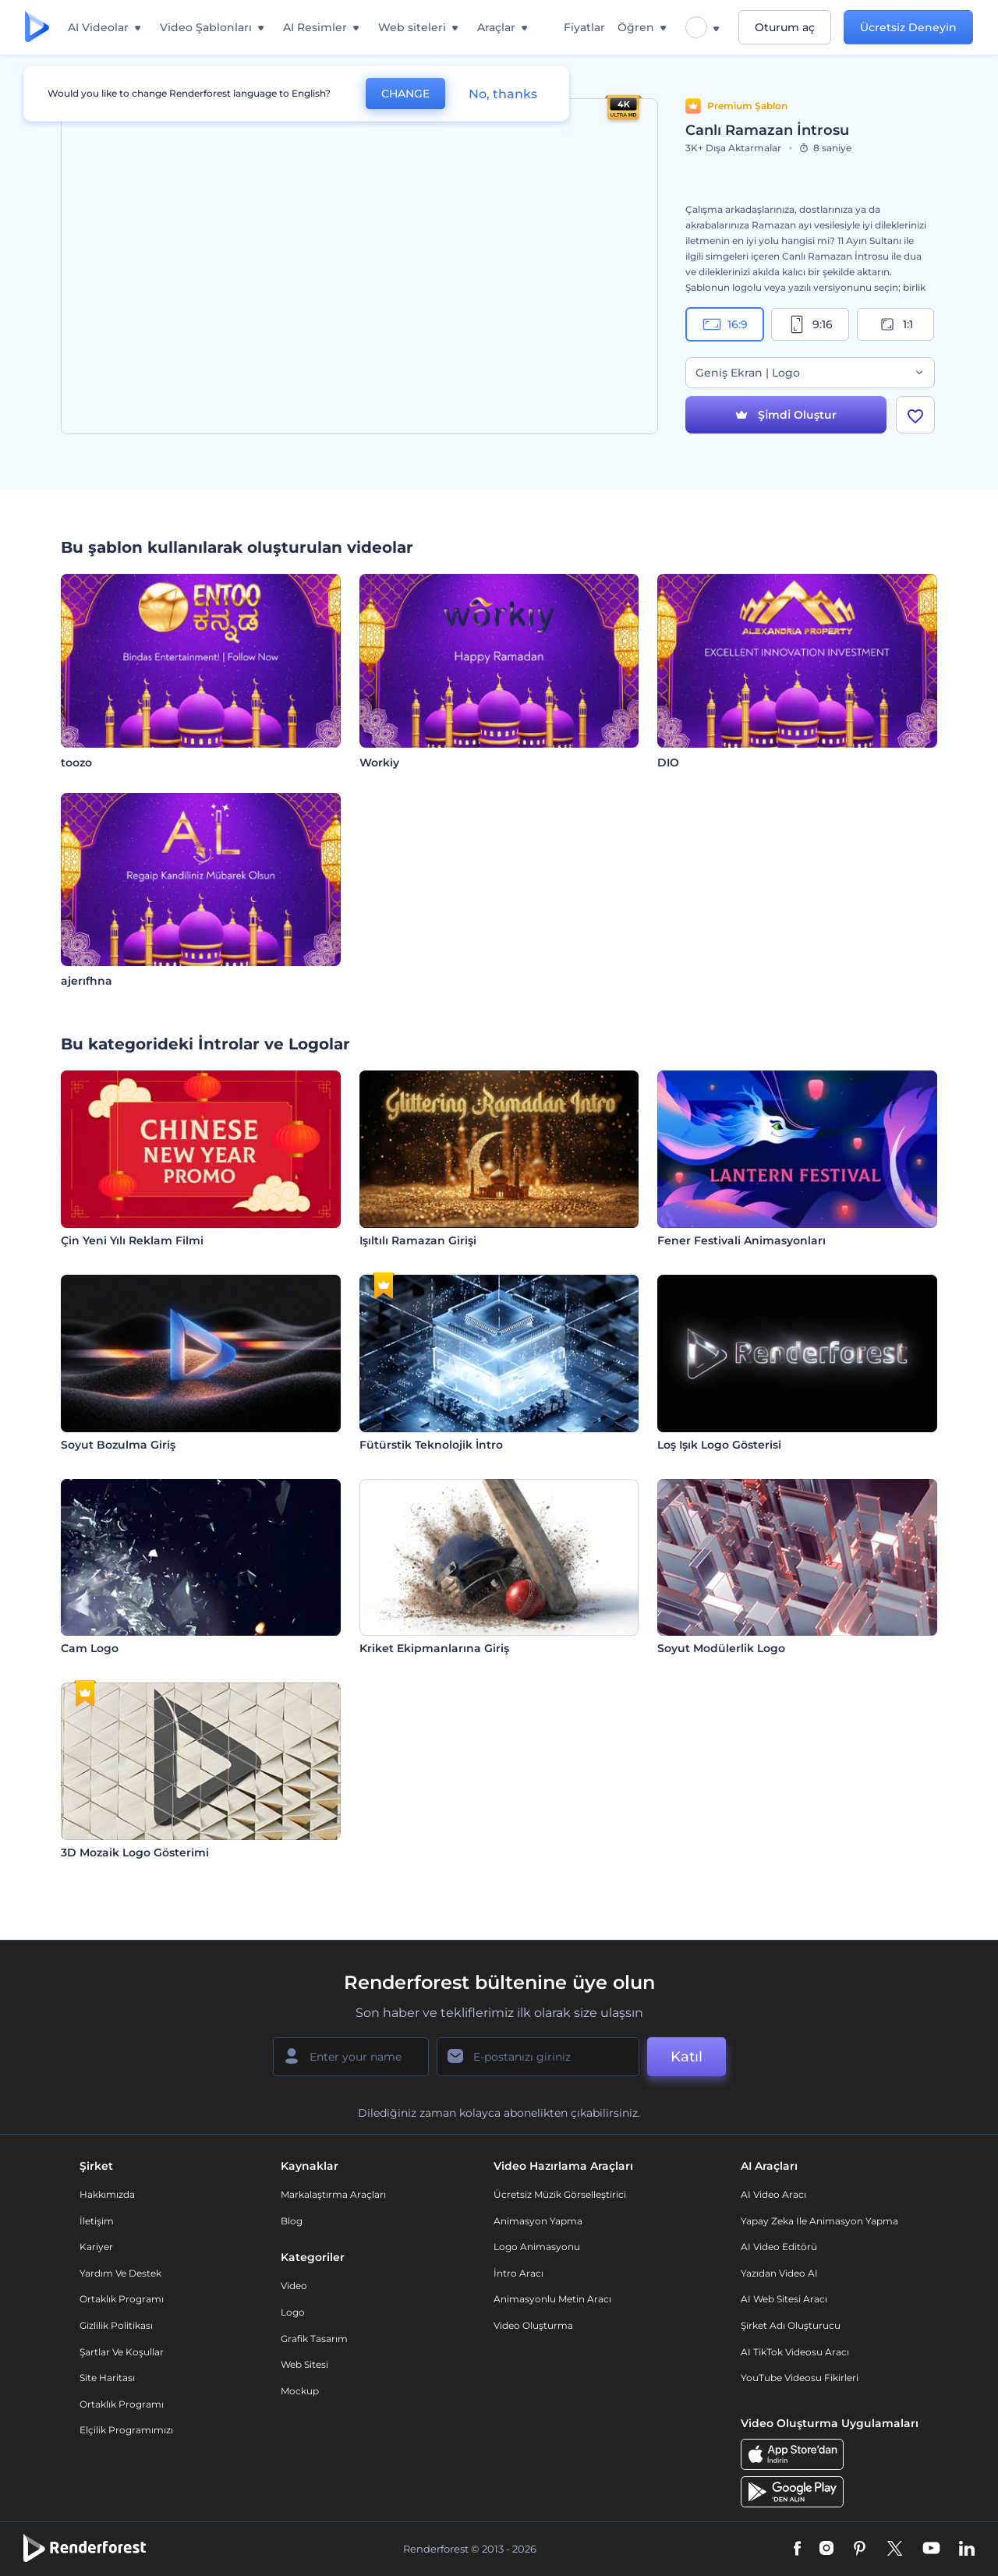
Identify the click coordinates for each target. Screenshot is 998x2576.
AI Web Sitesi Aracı (784, 2299)
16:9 (725, 324)
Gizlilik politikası (116, 2325)
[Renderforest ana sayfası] (37, 27)
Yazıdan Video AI (779, 2273)
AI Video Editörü (779, 2246)
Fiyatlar (584, 27)
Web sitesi (304, 2364)
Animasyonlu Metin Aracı (552, 2299)
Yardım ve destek (120, 2273)
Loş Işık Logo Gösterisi (719, 1445)
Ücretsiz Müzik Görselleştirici (560, 2194)
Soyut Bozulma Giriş (118, 1445)
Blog (292, 2221)
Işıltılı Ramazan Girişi (417, 1240)
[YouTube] (931, 2549)
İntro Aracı (518, 2273)
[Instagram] (826, 2549)
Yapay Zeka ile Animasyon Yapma (819, 2221)
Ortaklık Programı (122, 2299)
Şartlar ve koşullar (122, 2352)
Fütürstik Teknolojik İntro (431, 1445)
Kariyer (96, 2246)
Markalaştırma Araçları (333, 2194)
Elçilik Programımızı (126, 2430)
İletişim (97, 2221)
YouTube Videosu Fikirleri (799, 2377)
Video (294, 2285)
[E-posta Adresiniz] (538, 2056)
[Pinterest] (859, 2549)
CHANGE (405, 94)
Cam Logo (90, 1648)
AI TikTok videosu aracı (795, 2352)
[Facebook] (797, 2549)
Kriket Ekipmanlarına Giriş (434, 1648)
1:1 (895, 324)
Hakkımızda (107, 2194)
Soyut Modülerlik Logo (721, 1648)
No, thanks (503, 94)
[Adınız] (351, 2056)
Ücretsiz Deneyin (908, 27)
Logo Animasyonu (537, 2246)
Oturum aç (785, 27)
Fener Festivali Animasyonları (741, 1240)
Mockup (300, 2391)
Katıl (686, 2056)
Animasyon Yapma (538, 2221)
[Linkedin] (967, 2549)
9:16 (810, 324)
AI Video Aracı (773, 2194)
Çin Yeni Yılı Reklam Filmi (132, 1240)
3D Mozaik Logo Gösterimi (135, 1852)
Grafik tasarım (314, 2338)
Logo (293, 2312)
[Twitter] (895, 2549)
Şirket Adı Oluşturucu (791, 2325)
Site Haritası (107, 2377)
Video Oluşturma (533, 2325)
